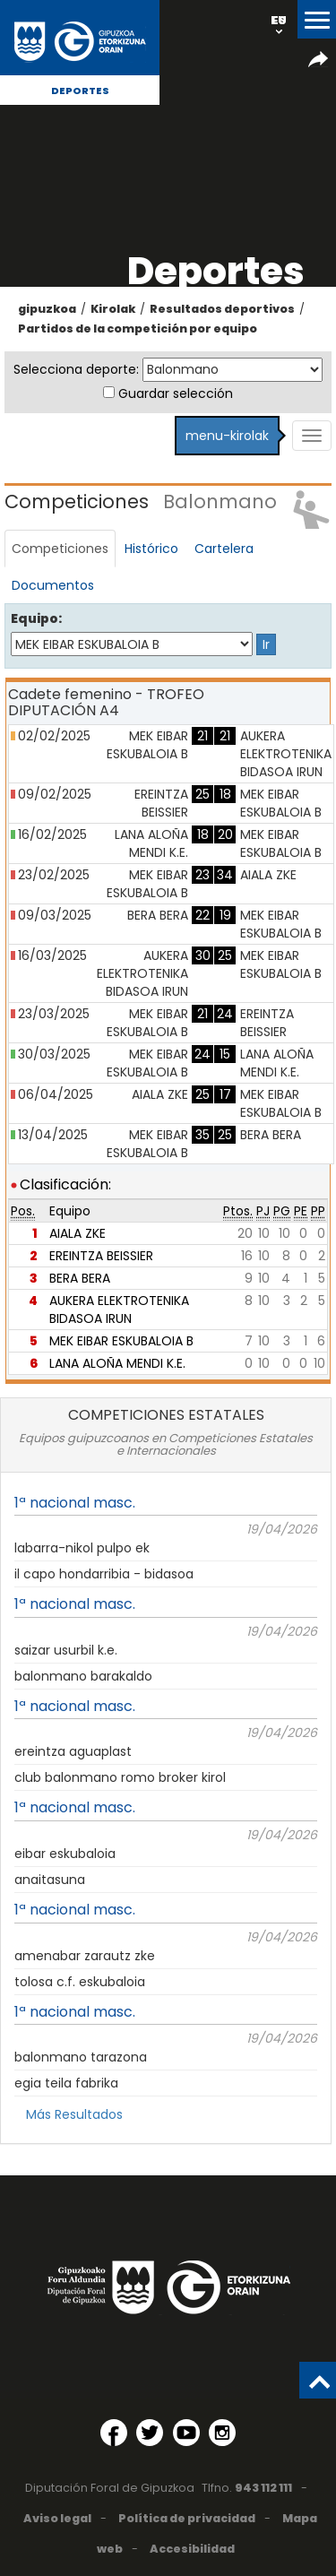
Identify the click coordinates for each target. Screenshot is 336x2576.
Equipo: (36, 618)
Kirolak (112, 308)
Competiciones (60, 549)
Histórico (151, 549)
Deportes (80, 90)
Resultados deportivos (222, 308)
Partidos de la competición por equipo (137, 328)
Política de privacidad (186, 2518)
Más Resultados (74, 2114)
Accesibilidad (192, 2548)
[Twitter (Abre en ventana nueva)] (149, 2432)
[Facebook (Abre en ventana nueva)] (113, 2432)
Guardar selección (175, 393)
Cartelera (224, 549)
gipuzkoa (47, 308)
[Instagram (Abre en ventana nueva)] (222, 2432)
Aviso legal (57, 2518)
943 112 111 (263, 2487)
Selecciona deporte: (76, 369)
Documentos (53, 585)
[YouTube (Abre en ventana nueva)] (186, 2432)
